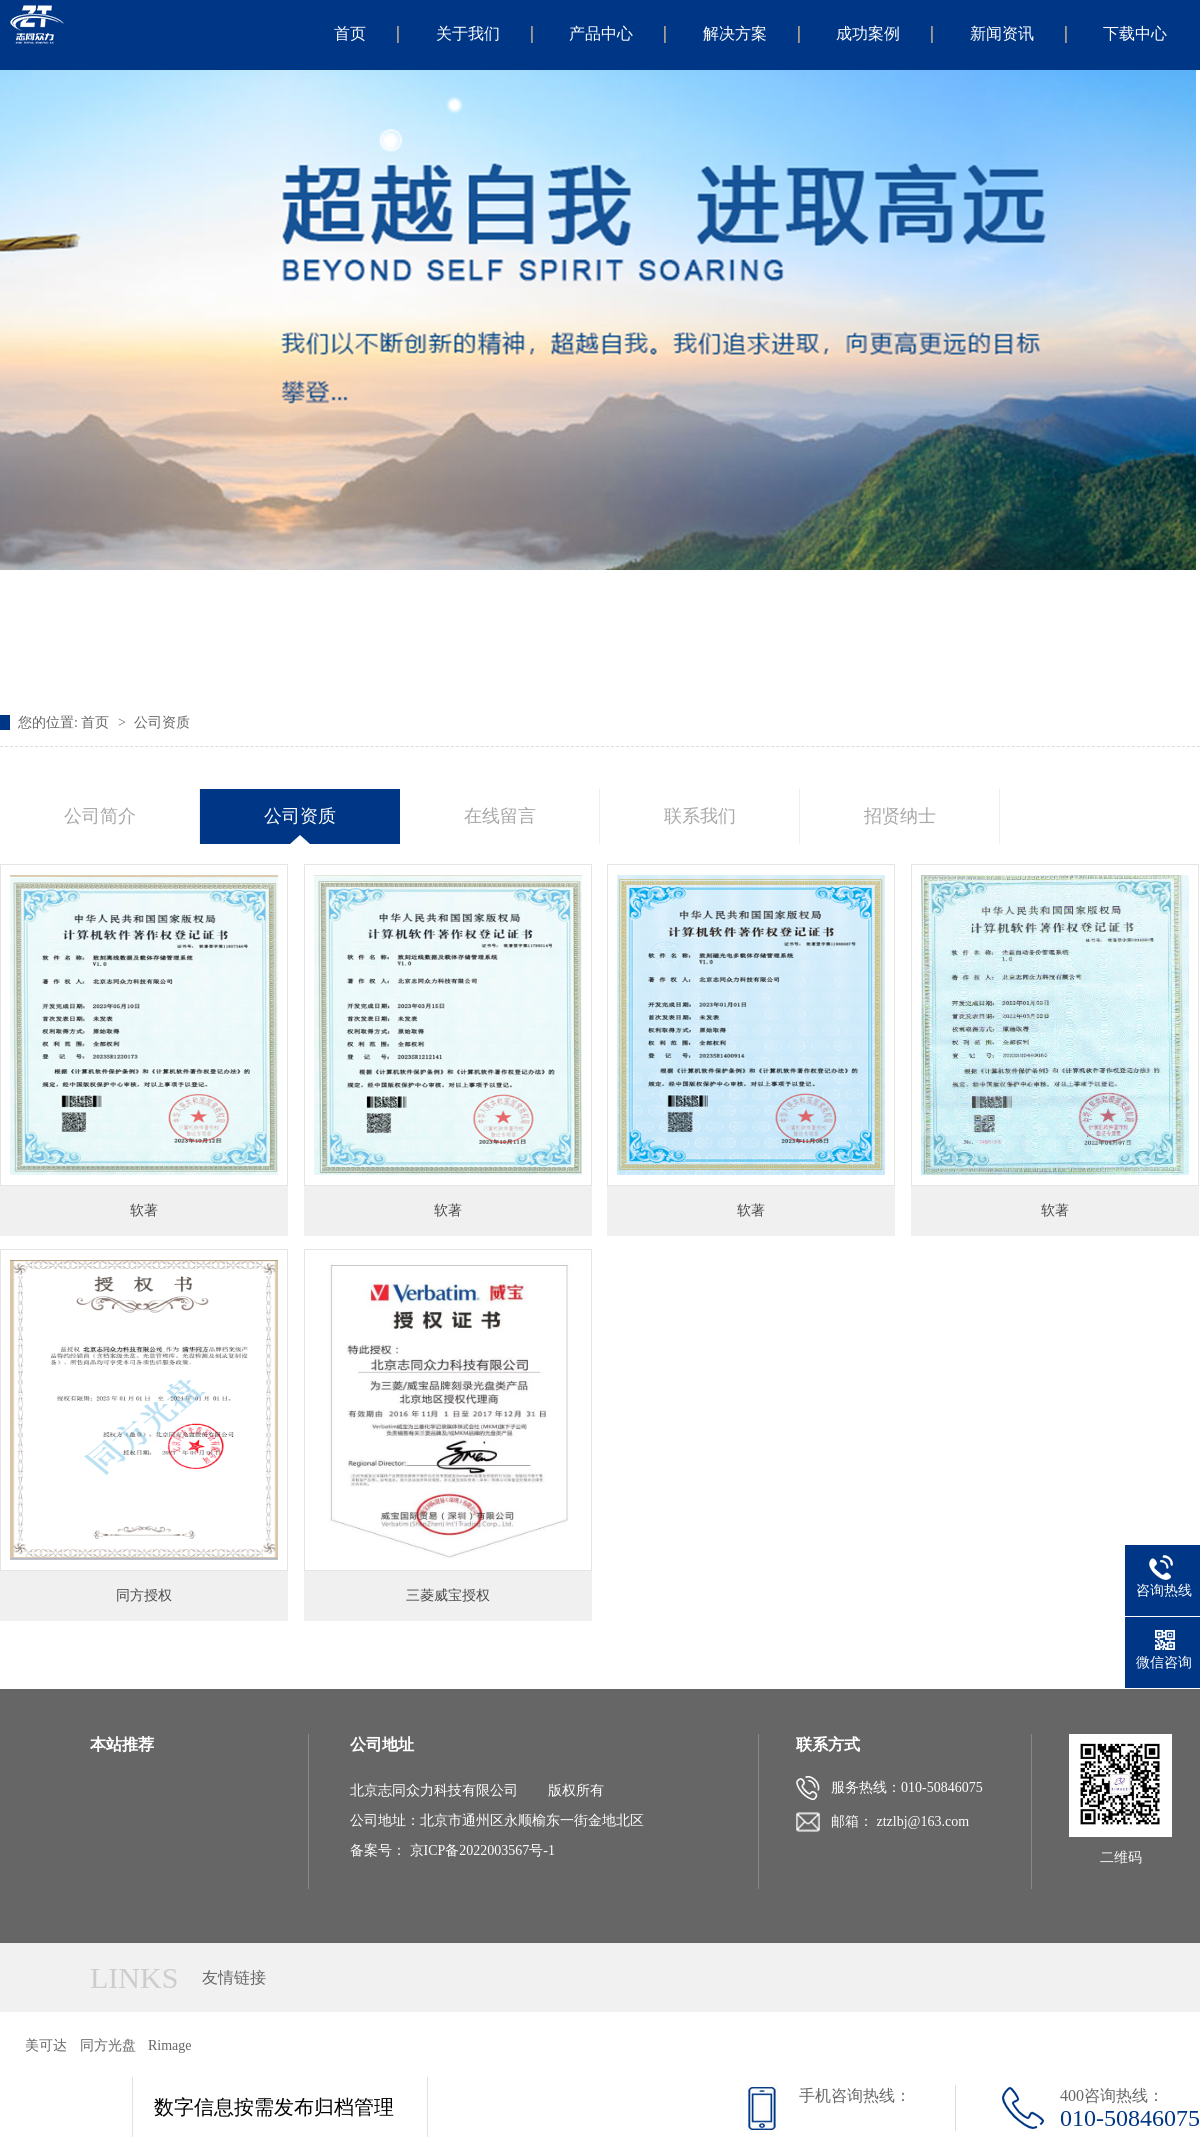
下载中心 (1135, 33)
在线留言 (500, 816)
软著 (144, 1210)
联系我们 (700, 816)
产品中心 (601, 33)
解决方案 (735, 33)
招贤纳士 (900, 816)
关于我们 (468, 33)
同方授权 (144, 1595)
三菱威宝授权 (448, 1595)
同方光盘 (108, 2045)
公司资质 (162, 722)
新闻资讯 (1002, 33)
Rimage (170, 2045)
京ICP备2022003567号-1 (482, 1850)
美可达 (46, 2045)
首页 (350, 33)
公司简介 (100, 816)
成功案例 (868, 33)
